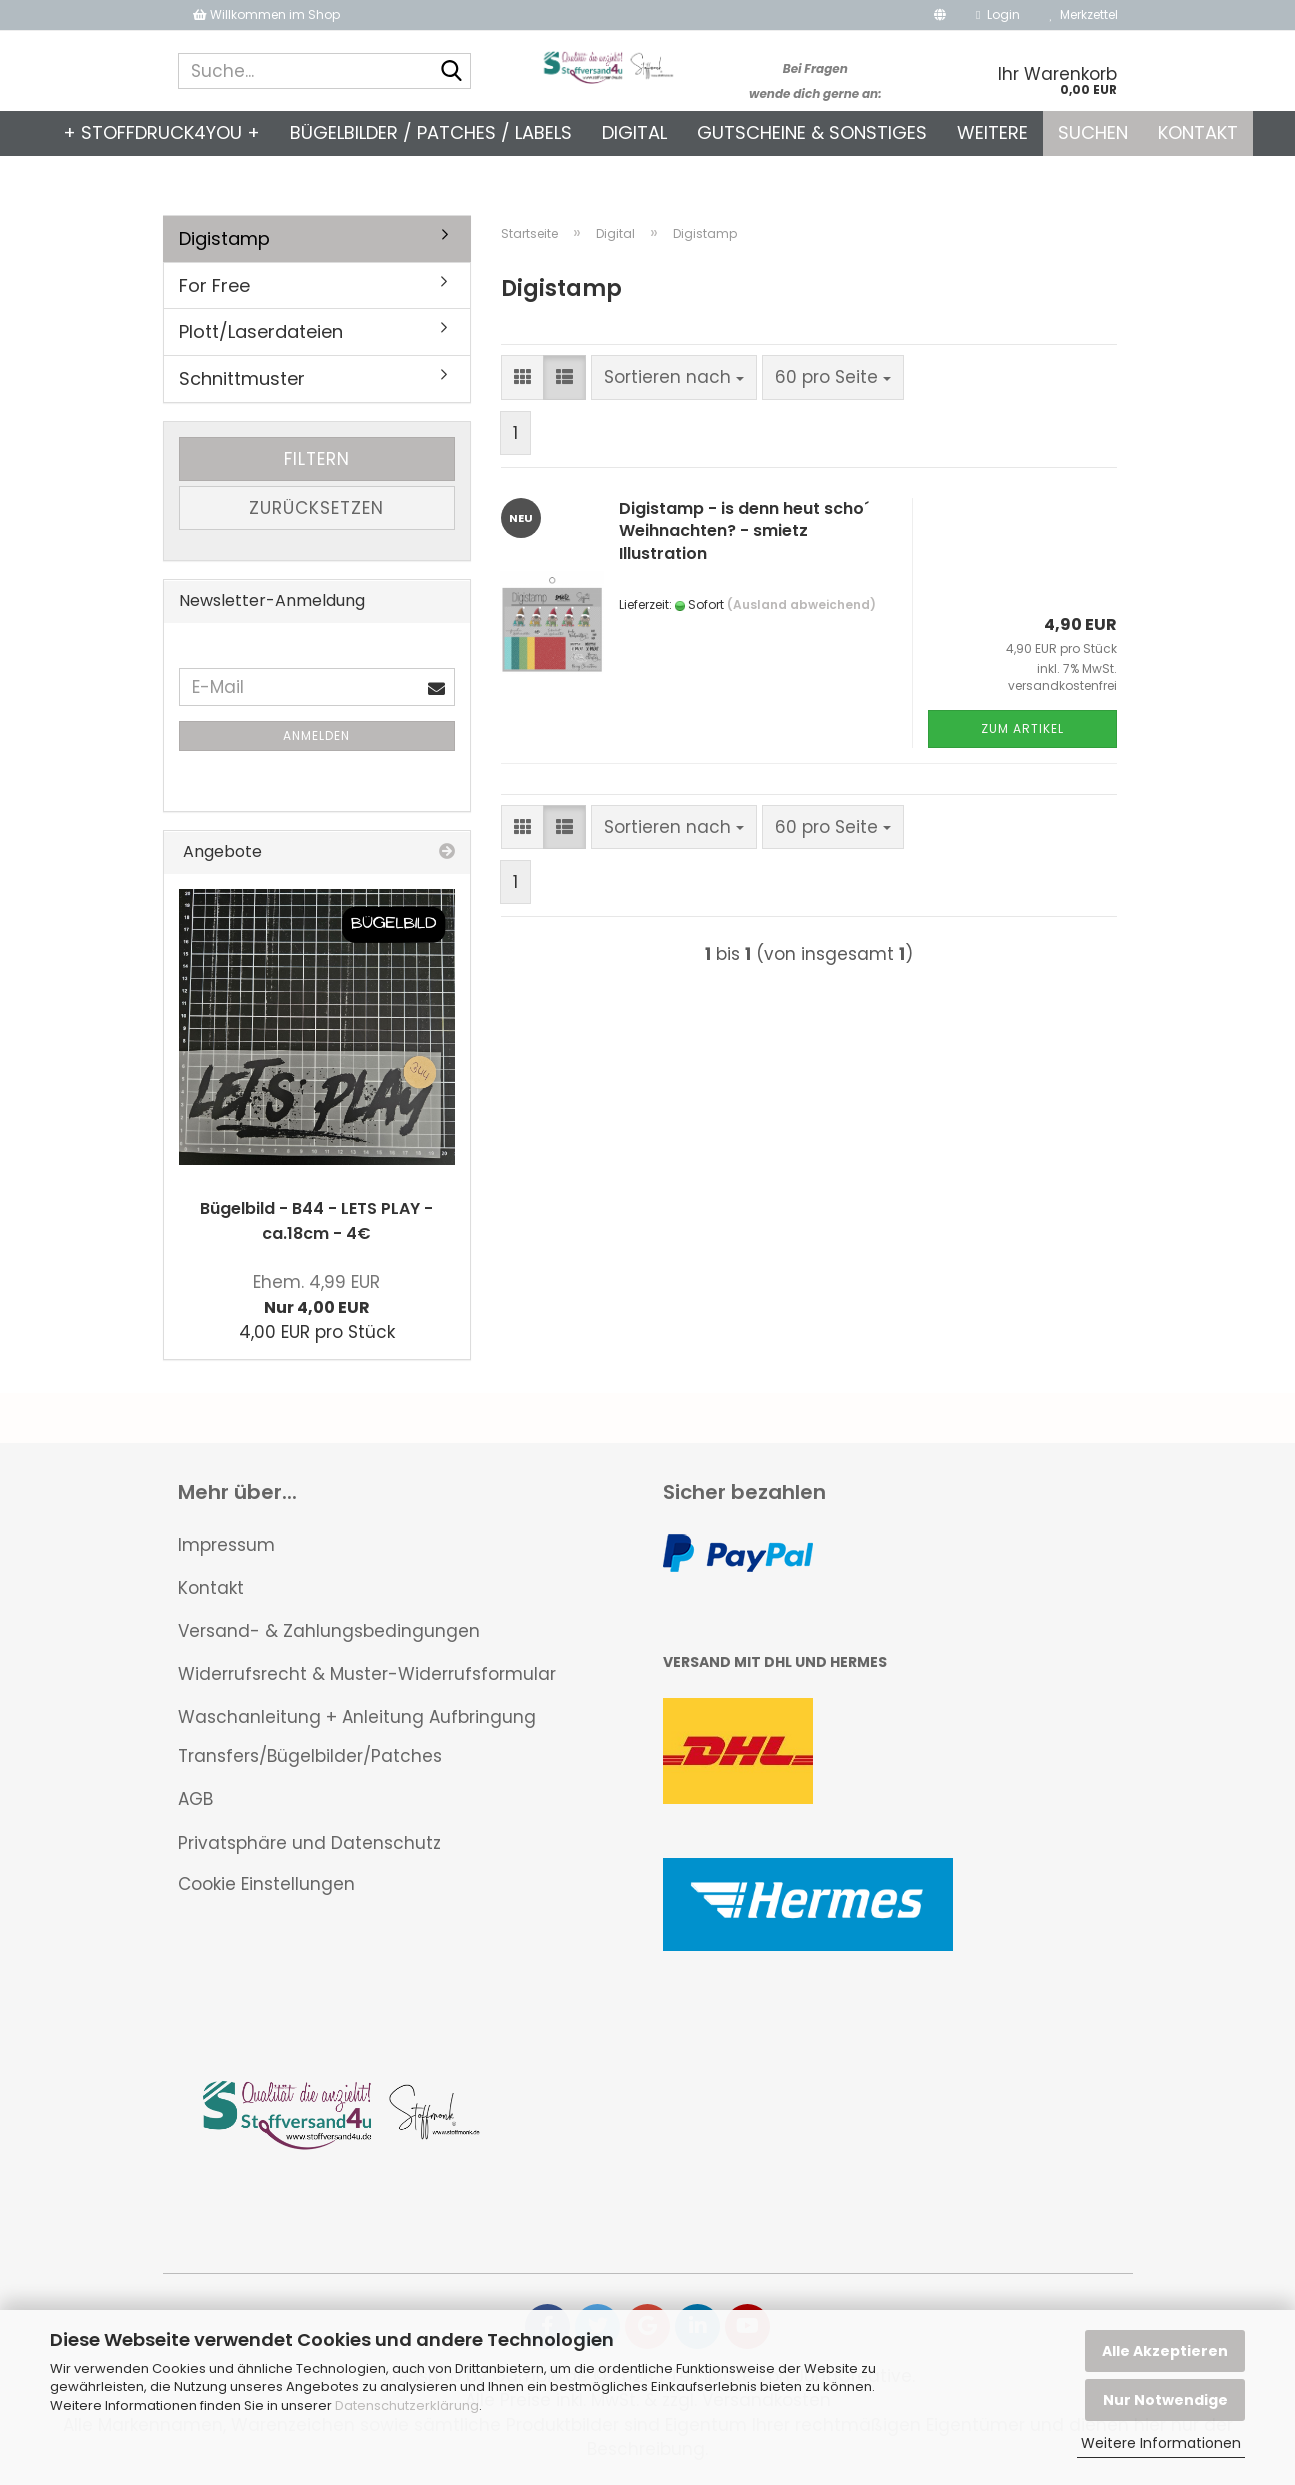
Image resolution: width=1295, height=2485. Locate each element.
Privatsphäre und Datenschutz (309, 1843)
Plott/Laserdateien (261, 331)
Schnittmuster (242, 378)
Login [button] (997, 14)
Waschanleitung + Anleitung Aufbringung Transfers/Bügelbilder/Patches (357, 1736)
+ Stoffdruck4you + (161, 132)
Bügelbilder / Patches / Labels (431, 132)
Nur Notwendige (1165, 2400)
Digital (634, 132)
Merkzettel (1084, 14)
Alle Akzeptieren (1165, 2351)
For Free (214, 285)
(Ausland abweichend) (801, 604)
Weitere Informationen (1161, 2443)
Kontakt (1198, 132)
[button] (940, 15)
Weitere (992, 132)
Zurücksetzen (316, 508)
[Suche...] (452, 72)
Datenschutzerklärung (407, 2405)
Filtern (317, 459)
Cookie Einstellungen (266, 1884)
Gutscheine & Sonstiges (812, 132)
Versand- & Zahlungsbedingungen (329, 1631)
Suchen (1093, 132)
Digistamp (224, 238)
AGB (195, 1799)
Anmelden (316, 735)
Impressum (226, 1545)
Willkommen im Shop (266, 14)
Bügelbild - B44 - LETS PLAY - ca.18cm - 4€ (316, 1221)
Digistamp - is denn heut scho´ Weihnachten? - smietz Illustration (744, 531)
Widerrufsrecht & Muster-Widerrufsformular (367, 1674)
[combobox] (674, 377)
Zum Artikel (1022, 728)
